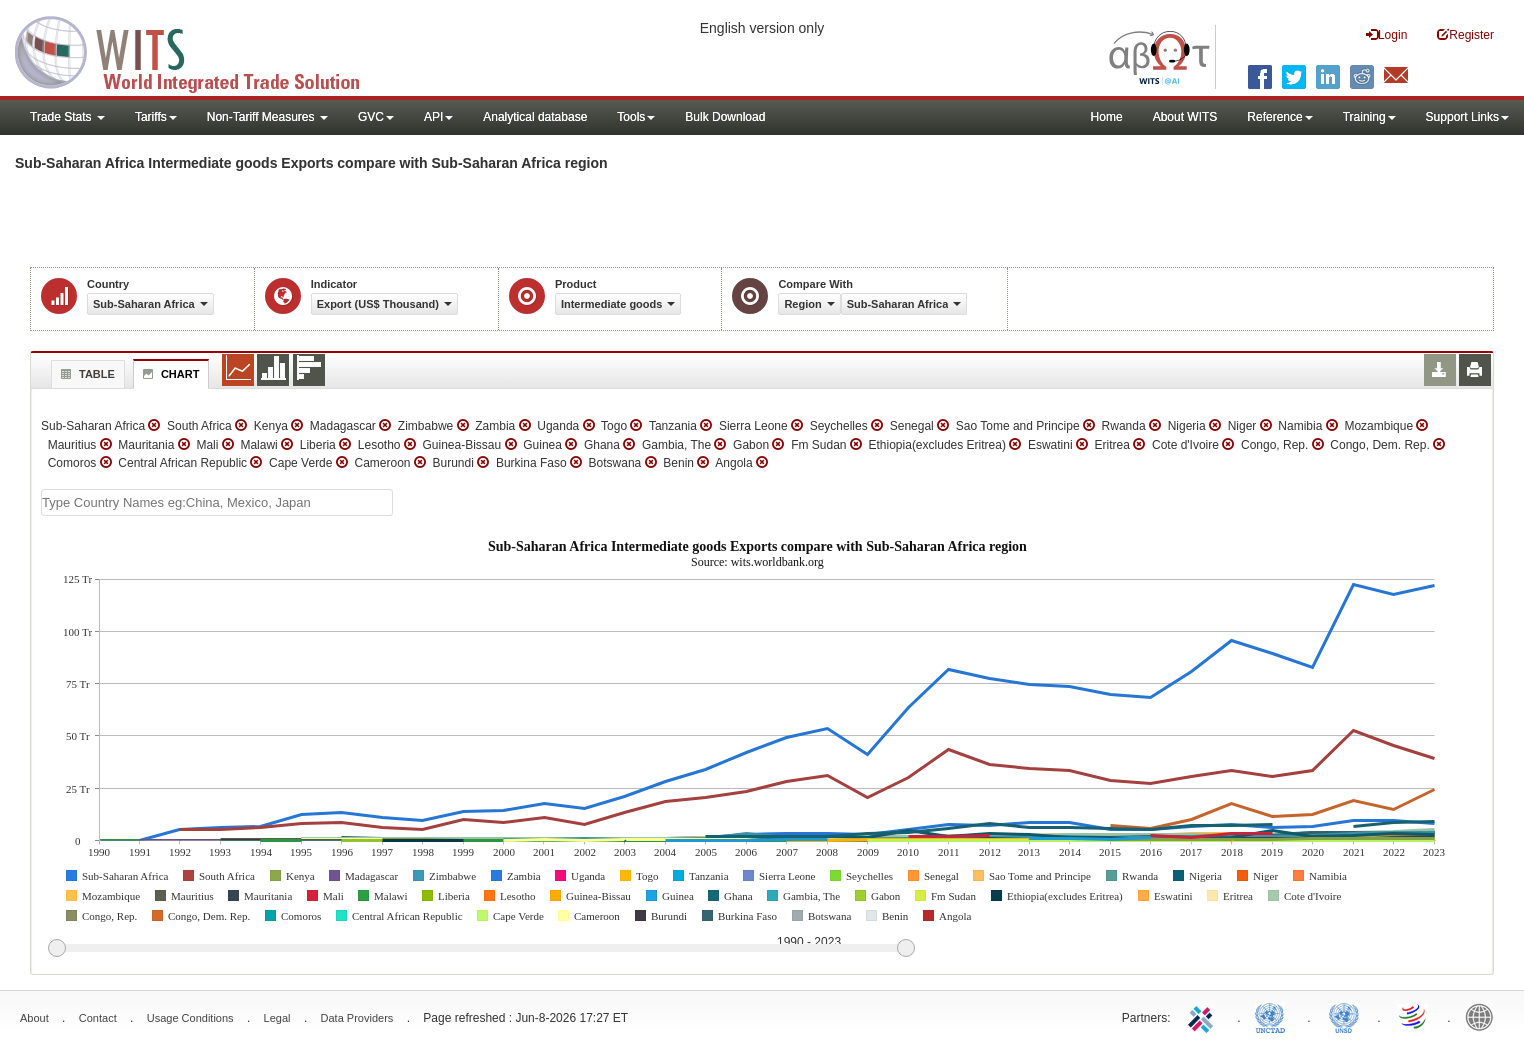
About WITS (1185, 117)
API (438, 117)
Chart (169, 374)
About (34, 1018)
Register (1465, 34)
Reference (1279, 117)
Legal (277, 1018)
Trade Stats (67, 117)
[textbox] (217, 502)
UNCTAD (1274, 1016)
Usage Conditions (190, 1018)
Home (1107, 117)
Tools (636, 117)
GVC (376, 117)
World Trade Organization (1414, 1016)
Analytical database (535, 117)
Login (1386, 34)
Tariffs (156, 117)
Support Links (1467, 117)
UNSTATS (1344, 1016)
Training (1369, 117)
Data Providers (357, 1018)
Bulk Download (725, 117)
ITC (1204, 1016)
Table (85, 374)
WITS (200, 50)
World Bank (1484, 1016)
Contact (98, 1018)
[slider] (481, 949)
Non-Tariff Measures (267, 117)
